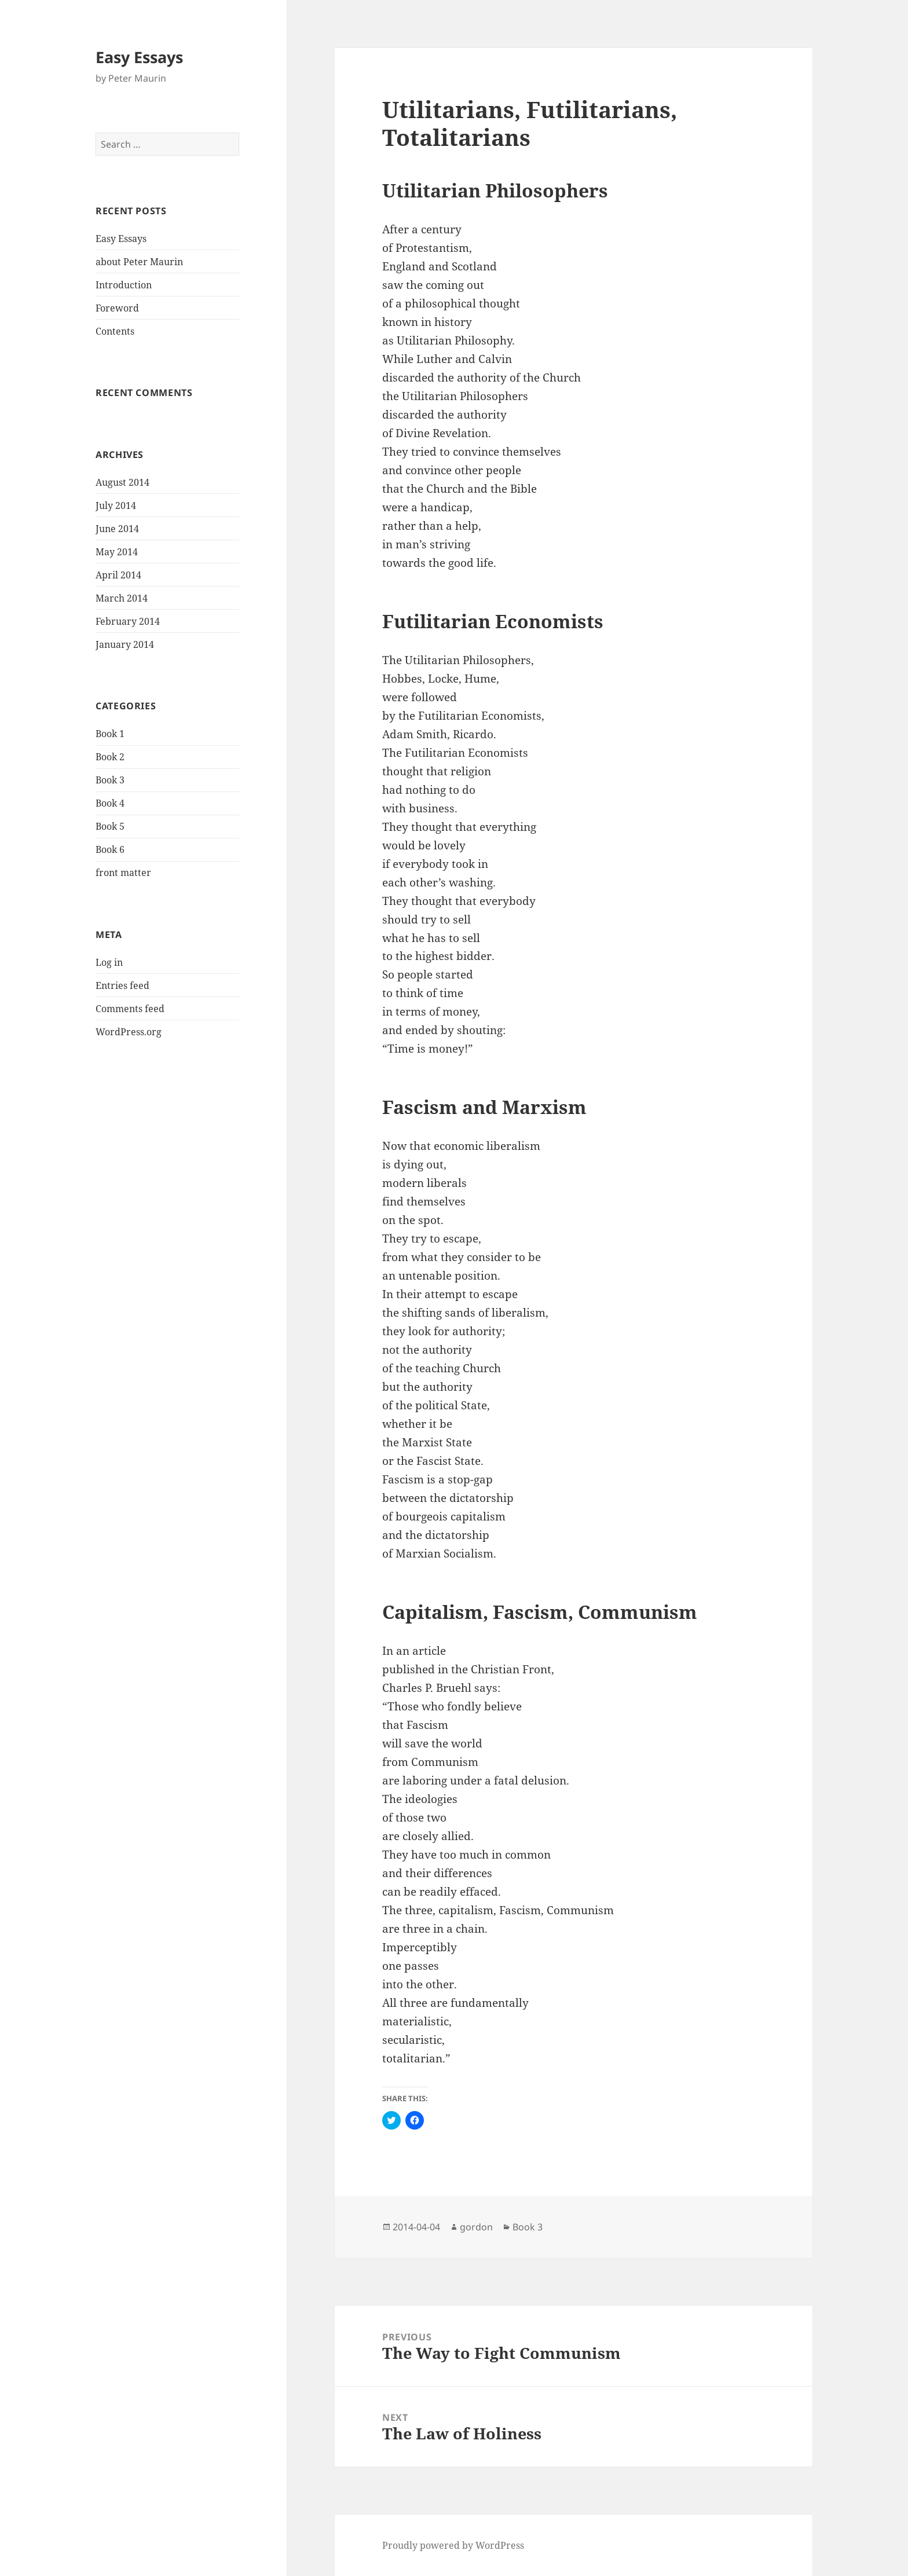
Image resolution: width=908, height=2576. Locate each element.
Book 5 (110, 826)
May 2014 (117, 551)
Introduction (124, 285)
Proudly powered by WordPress (453, 2545)
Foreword (117, 308)
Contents (115, 331)
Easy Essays (139, 57)
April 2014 (118, 575)
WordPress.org (129, 1031)
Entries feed (122, 985)
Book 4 (110, 803)
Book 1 (110, 733)
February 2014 (128, 621)
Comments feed (130, 1008)
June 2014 (117, 528)
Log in (109, 962)
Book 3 (110, 780)
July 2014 (116, 505)
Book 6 (110, 849)
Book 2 (110, 756)
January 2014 (125, 644)
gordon (476, 2226)
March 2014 (122, 598)
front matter (123, 872)
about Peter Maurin (139, 261)
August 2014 (122, 482)
